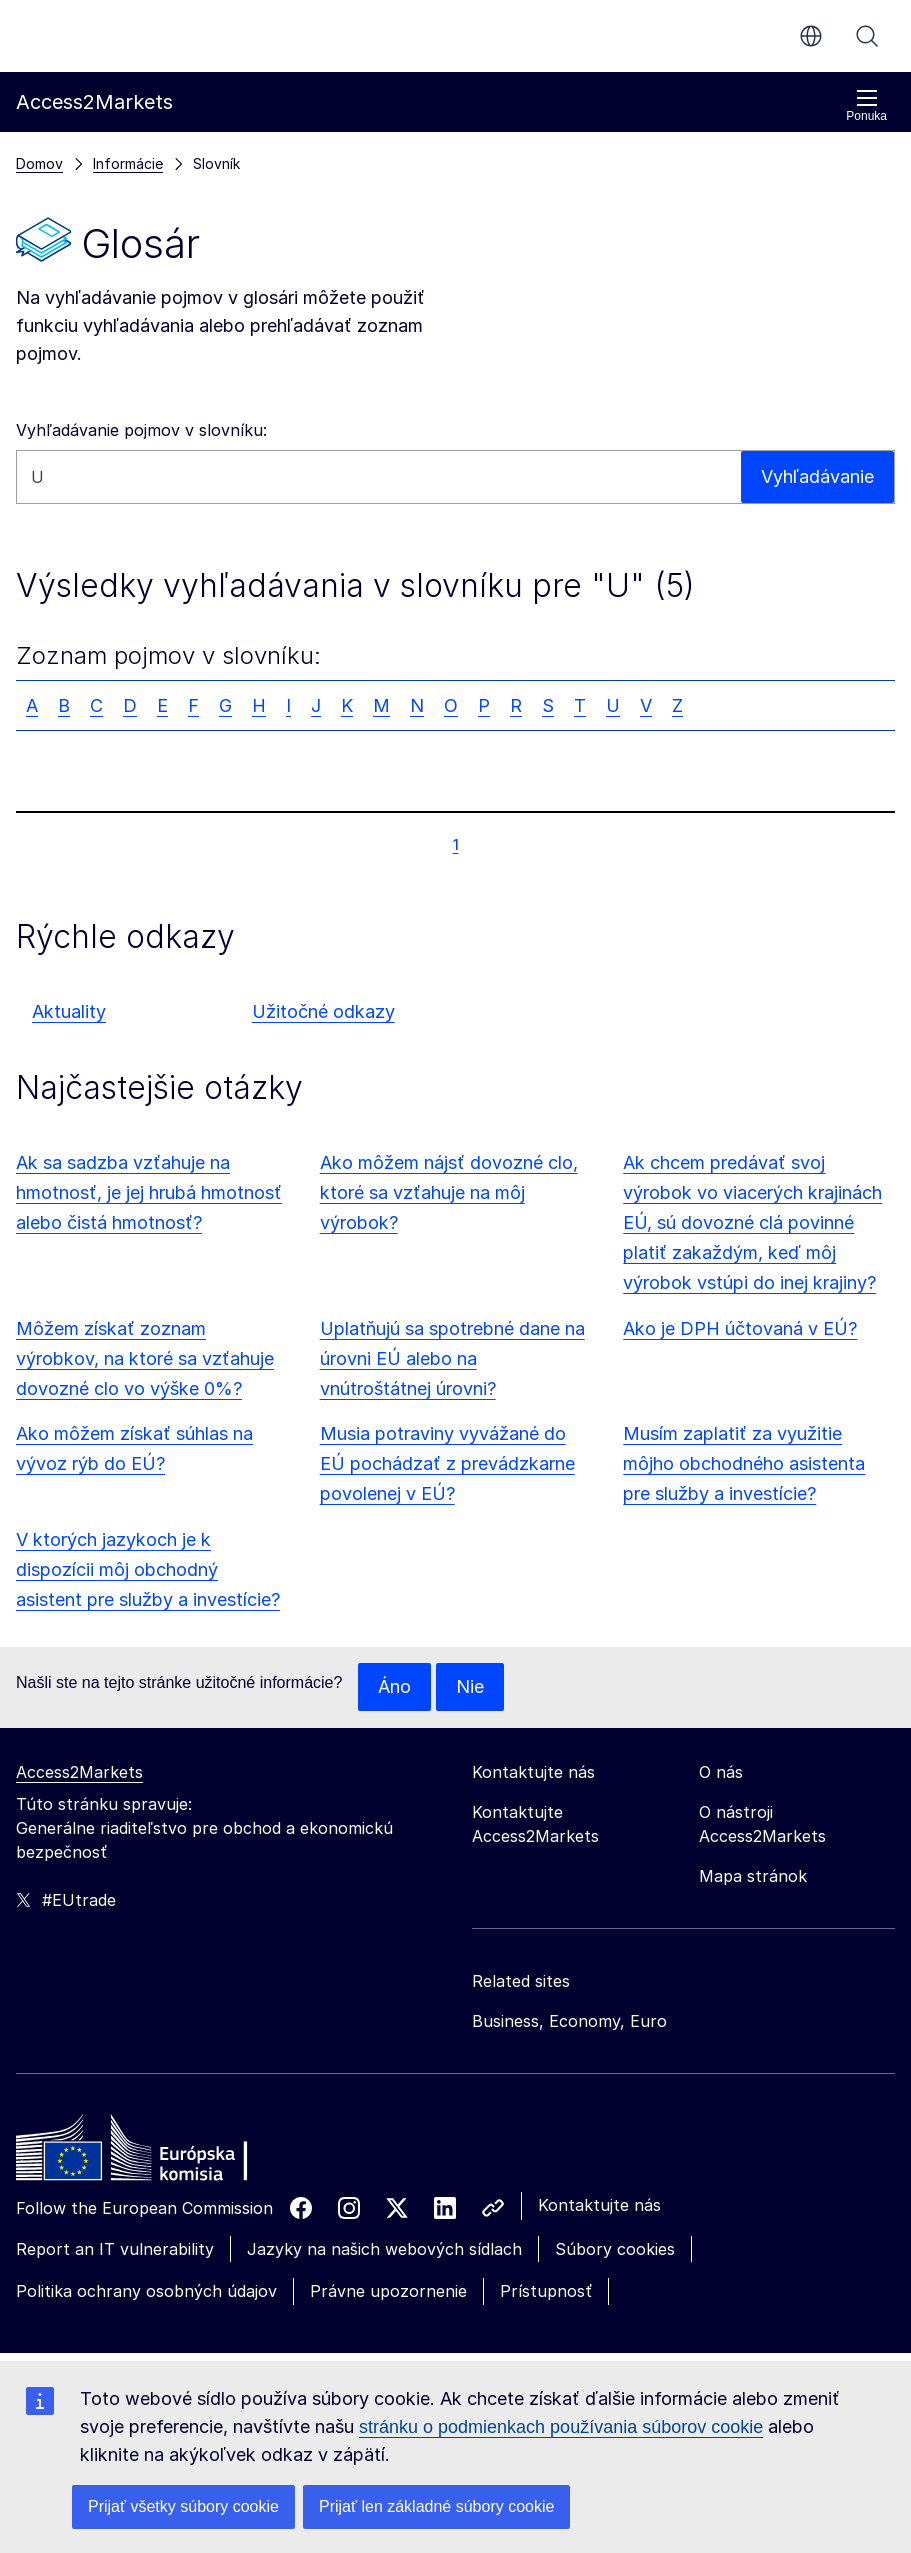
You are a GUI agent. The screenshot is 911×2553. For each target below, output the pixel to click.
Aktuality (69, 1011)
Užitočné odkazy (323, 1011)
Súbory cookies (615, 2249)
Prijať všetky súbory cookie (183, 2506)
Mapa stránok (753, 1876)
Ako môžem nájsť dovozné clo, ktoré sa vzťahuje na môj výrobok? (449, 1192)
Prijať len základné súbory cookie (436, 2506)
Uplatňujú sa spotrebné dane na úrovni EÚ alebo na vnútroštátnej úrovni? (452, 1358)
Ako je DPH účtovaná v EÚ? (740, 1328)
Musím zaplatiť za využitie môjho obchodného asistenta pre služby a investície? (744, 1463)
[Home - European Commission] (161, 2153)
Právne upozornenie (388, 2291)
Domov (39, 163)
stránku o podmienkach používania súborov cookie (561, 2427)
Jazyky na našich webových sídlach (384, 2249)
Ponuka (866, 105)
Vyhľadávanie (867, 36)
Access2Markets (79, 1772)
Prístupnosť (546, 2291)
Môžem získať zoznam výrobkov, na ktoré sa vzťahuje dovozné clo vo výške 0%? (145, 1358)
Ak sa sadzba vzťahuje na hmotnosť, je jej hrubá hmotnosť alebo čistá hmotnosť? (149, 1192)
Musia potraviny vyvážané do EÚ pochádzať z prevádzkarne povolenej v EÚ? (447, 1463)
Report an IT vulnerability (115, 2249)
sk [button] (811, 36)
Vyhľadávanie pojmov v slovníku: (141, 430)
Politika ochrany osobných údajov (146, 2291)
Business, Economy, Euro (569, 2021)
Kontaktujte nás (599, 2205)
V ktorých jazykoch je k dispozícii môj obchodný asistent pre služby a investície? (148, 1569)
